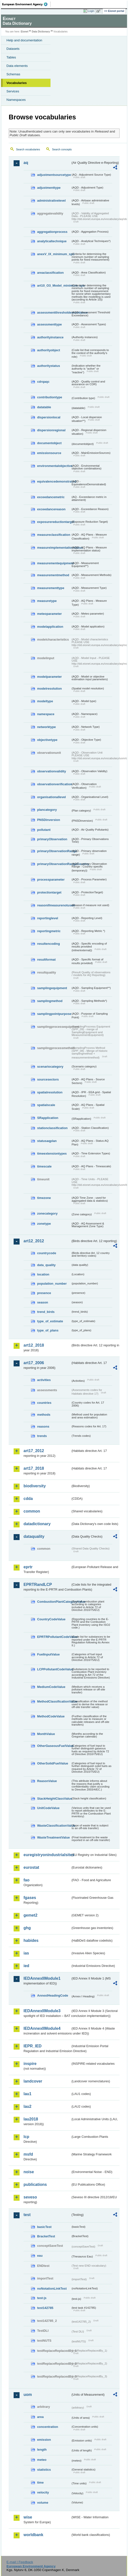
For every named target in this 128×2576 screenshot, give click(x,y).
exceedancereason (51, 509)
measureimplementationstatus (54, 547)
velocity (43, 2492)
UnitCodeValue (48, 1808)
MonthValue (46, 1734)
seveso (30, 2197)
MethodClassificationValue (54, 1701)
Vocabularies (16, 83)
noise (29, 2172)
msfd (28, 2154)
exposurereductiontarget (54, 522)
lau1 (27, 2094)
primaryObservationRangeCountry (54, 864)
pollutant (44, 830)
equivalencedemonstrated (54, 481)
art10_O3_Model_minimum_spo (54, 285)
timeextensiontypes (52, 1153)
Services (12, 91)
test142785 (45, 2308)
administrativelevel (51, 200)
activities (44, 1380)
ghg (27, 1928)
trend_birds (45, 1312)
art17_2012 (34, 1451)
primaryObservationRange (54, 851)
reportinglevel (47, 918)
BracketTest (46, 2236)
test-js (42, 2298)
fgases (30, 1898)
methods (43, 1414)
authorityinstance (50, 337)
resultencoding (48, 944)
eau (40, 2255)
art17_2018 (34, 1468)
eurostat (31, 1867)
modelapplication (50, 626)
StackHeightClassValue (54, 1798)
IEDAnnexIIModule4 (42, 2028)
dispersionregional (51, 430)
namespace (45, 714)
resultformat (46, 959)
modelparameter (49, 676)
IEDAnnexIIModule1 (42, 1978)
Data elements (17, 66)
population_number (52, 1283)
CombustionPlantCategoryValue (54, 1601)
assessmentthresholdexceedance (54, 312)
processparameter (51, 879)
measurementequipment (54, 563)
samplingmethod (49, 1001)
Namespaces (16, 100)
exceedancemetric (51, 497)
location (43, 1274)
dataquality (34, 1536)
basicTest (44, 2227)
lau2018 (31, 2119)
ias (26, 1953)
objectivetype (47, 740)
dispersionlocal (48, 417)
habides (31, 1940)
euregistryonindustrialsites (47, 1855)
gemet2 (30, 1915)
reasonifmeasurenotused (54, 905)
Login (91, 10)
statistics (44, 2469)
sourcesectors (48, 1079)
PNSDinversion (48, 820)
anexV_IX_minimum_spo (54, 254)
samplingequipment (52, 988)
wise (28, 2517)
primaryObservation (52, 839)
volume (42, 2502)
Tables (11, 57)
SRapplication (47, 1118)
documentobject (49, 443)
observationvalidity (51, 771)
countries (44, 1403)
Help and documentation (24, 40)
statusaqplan (47, 1141)
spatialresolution (49, 1092)
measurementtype (50, 588)
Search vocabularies (28, 149)
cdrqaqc (43, 381)
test (27, 2215)
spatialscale (46, 1105)
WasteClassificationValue (54, 1825)
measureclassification (53, 535)
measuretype (47, 601)
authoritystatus (48, 366)
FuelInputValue (48, 1654)
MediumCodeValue (51, 1687)
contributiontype (49, 397)
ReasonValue (47, 1781)
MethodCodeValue (51, 1716)
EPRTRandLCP (38, 1584)
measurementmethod (53, 575)
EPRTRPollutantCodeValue (54, 1637)
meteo (42, 2460)
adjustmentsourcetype (54, 175)
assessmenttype (49, 324)
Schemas (13, 74)
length (42, 2449)
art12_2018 (34, 1345)
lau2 (27, 2106)
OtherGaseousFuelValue (54, 1746)
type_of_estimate (50, 1321)
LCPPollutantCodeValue (54, 1669)
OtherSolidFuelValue (52, 1763)
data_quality (46, 1265)
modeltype (45, 701)
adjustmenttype (49, 188)
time (40, 2482)
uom (28, 2394)
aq (26, 163)
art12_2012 (34, 1241)
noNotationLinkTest (52, 2288)
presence (44, 1293)
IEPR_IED (33, 2046)
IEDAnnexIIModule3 (42, 2011)
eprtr (28, 1567)
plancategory (47, 810)
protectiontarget (49, 892)
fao (26, 1880)
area (40, 2417)
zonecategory (47, 1213)
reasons (43, 1426)
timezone (44, 1198)
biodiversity (35, 1486)
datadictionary (37, 1524)
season (42, 1302)
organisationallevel (51, 797)
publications (35, 2184)
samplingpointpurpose (54, 1014)
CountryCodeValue (51, 1619)
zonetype (44, 1223)
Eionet (24, 31)
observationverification (54, 784)
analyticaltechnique (52, 241)
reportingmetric (49, 931)
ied (26, 1966)
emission (44, 2439)
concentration (47, 2427)
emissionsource (49, 453)
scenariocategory (50, 1066)
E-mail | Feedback (19, 2562)
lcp (26, 2137)
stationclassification (52, 1128)
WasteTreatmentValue (53, 1837)
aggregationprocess (52, 232)
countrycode (46, 1253)
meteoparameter (49, 614)
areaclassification (50, 272)
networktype (46, 727)
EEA (26, 4)
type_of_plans (47, 1330)
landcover (33, 2081)
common (32, 1511)
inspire (30, 2063)
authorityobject (48, 350)
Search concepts (62, 149)
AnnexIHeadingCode (52, 1995)
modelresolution (49, 688)
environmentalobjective (54, 466)
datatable (44, 407)
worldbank (33, 2535)
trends (42, 1436)
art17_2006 (34, 1363)
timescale (44, 1166)
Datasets (13, 49)
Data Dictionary (41, 31)
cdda (28, 1498)
